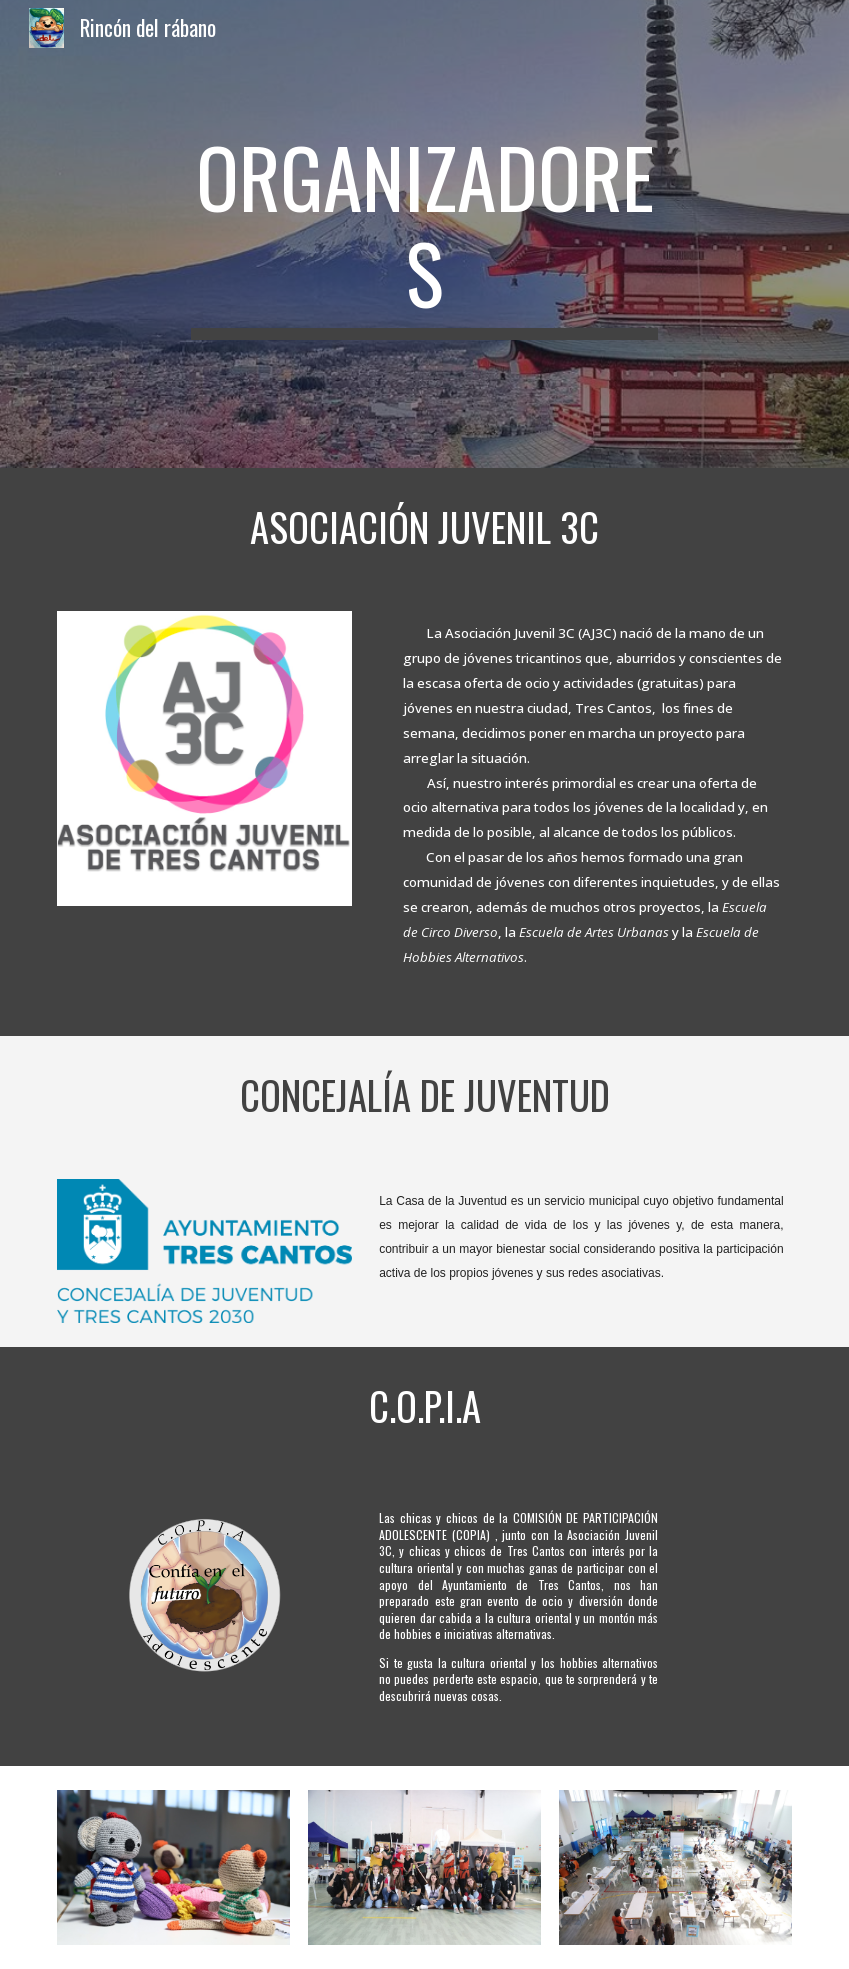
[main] (424, 234)
